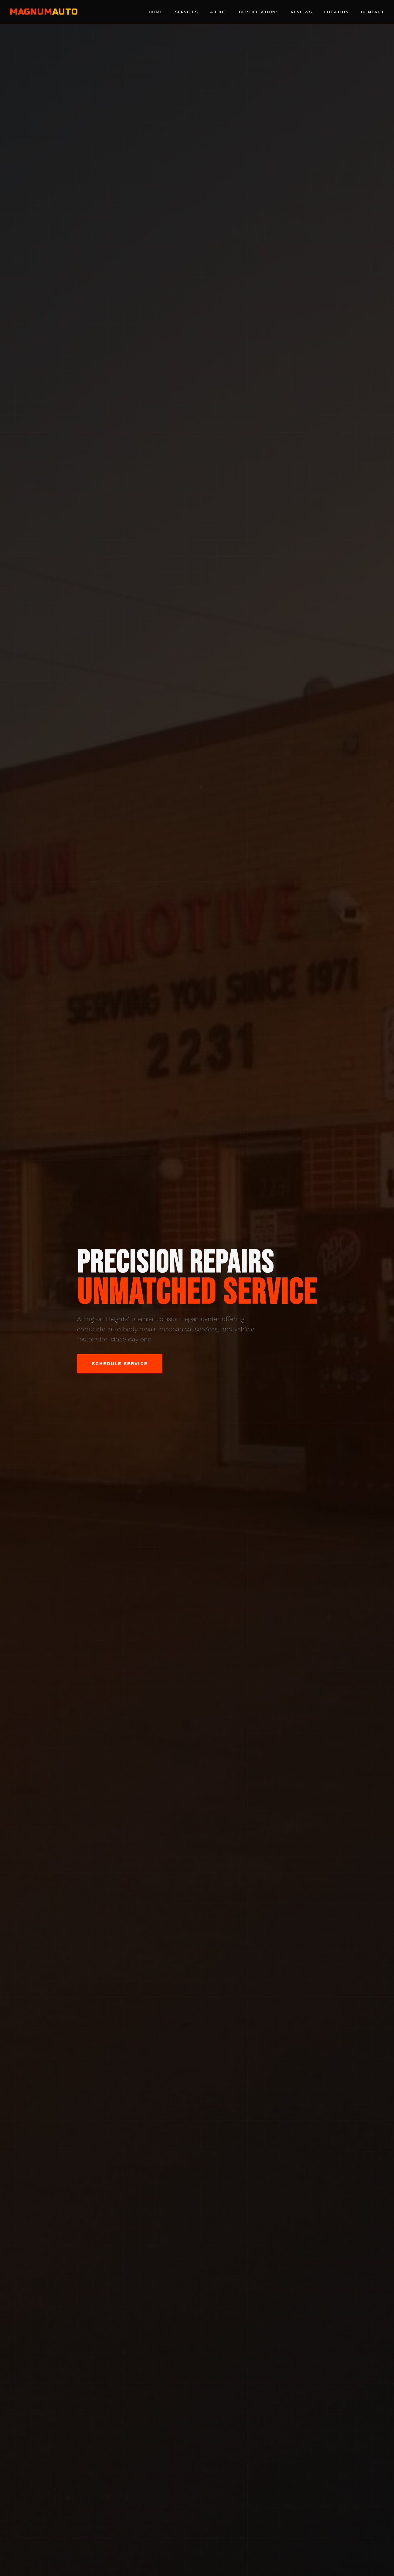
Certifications (259, 11)
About (218, 11)
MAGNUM (44, 11)
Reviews (301, 11)
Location (336, 11)
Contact (372, 11)
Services (186, 11)
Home (156, 11)
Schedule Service (120, 1364)
